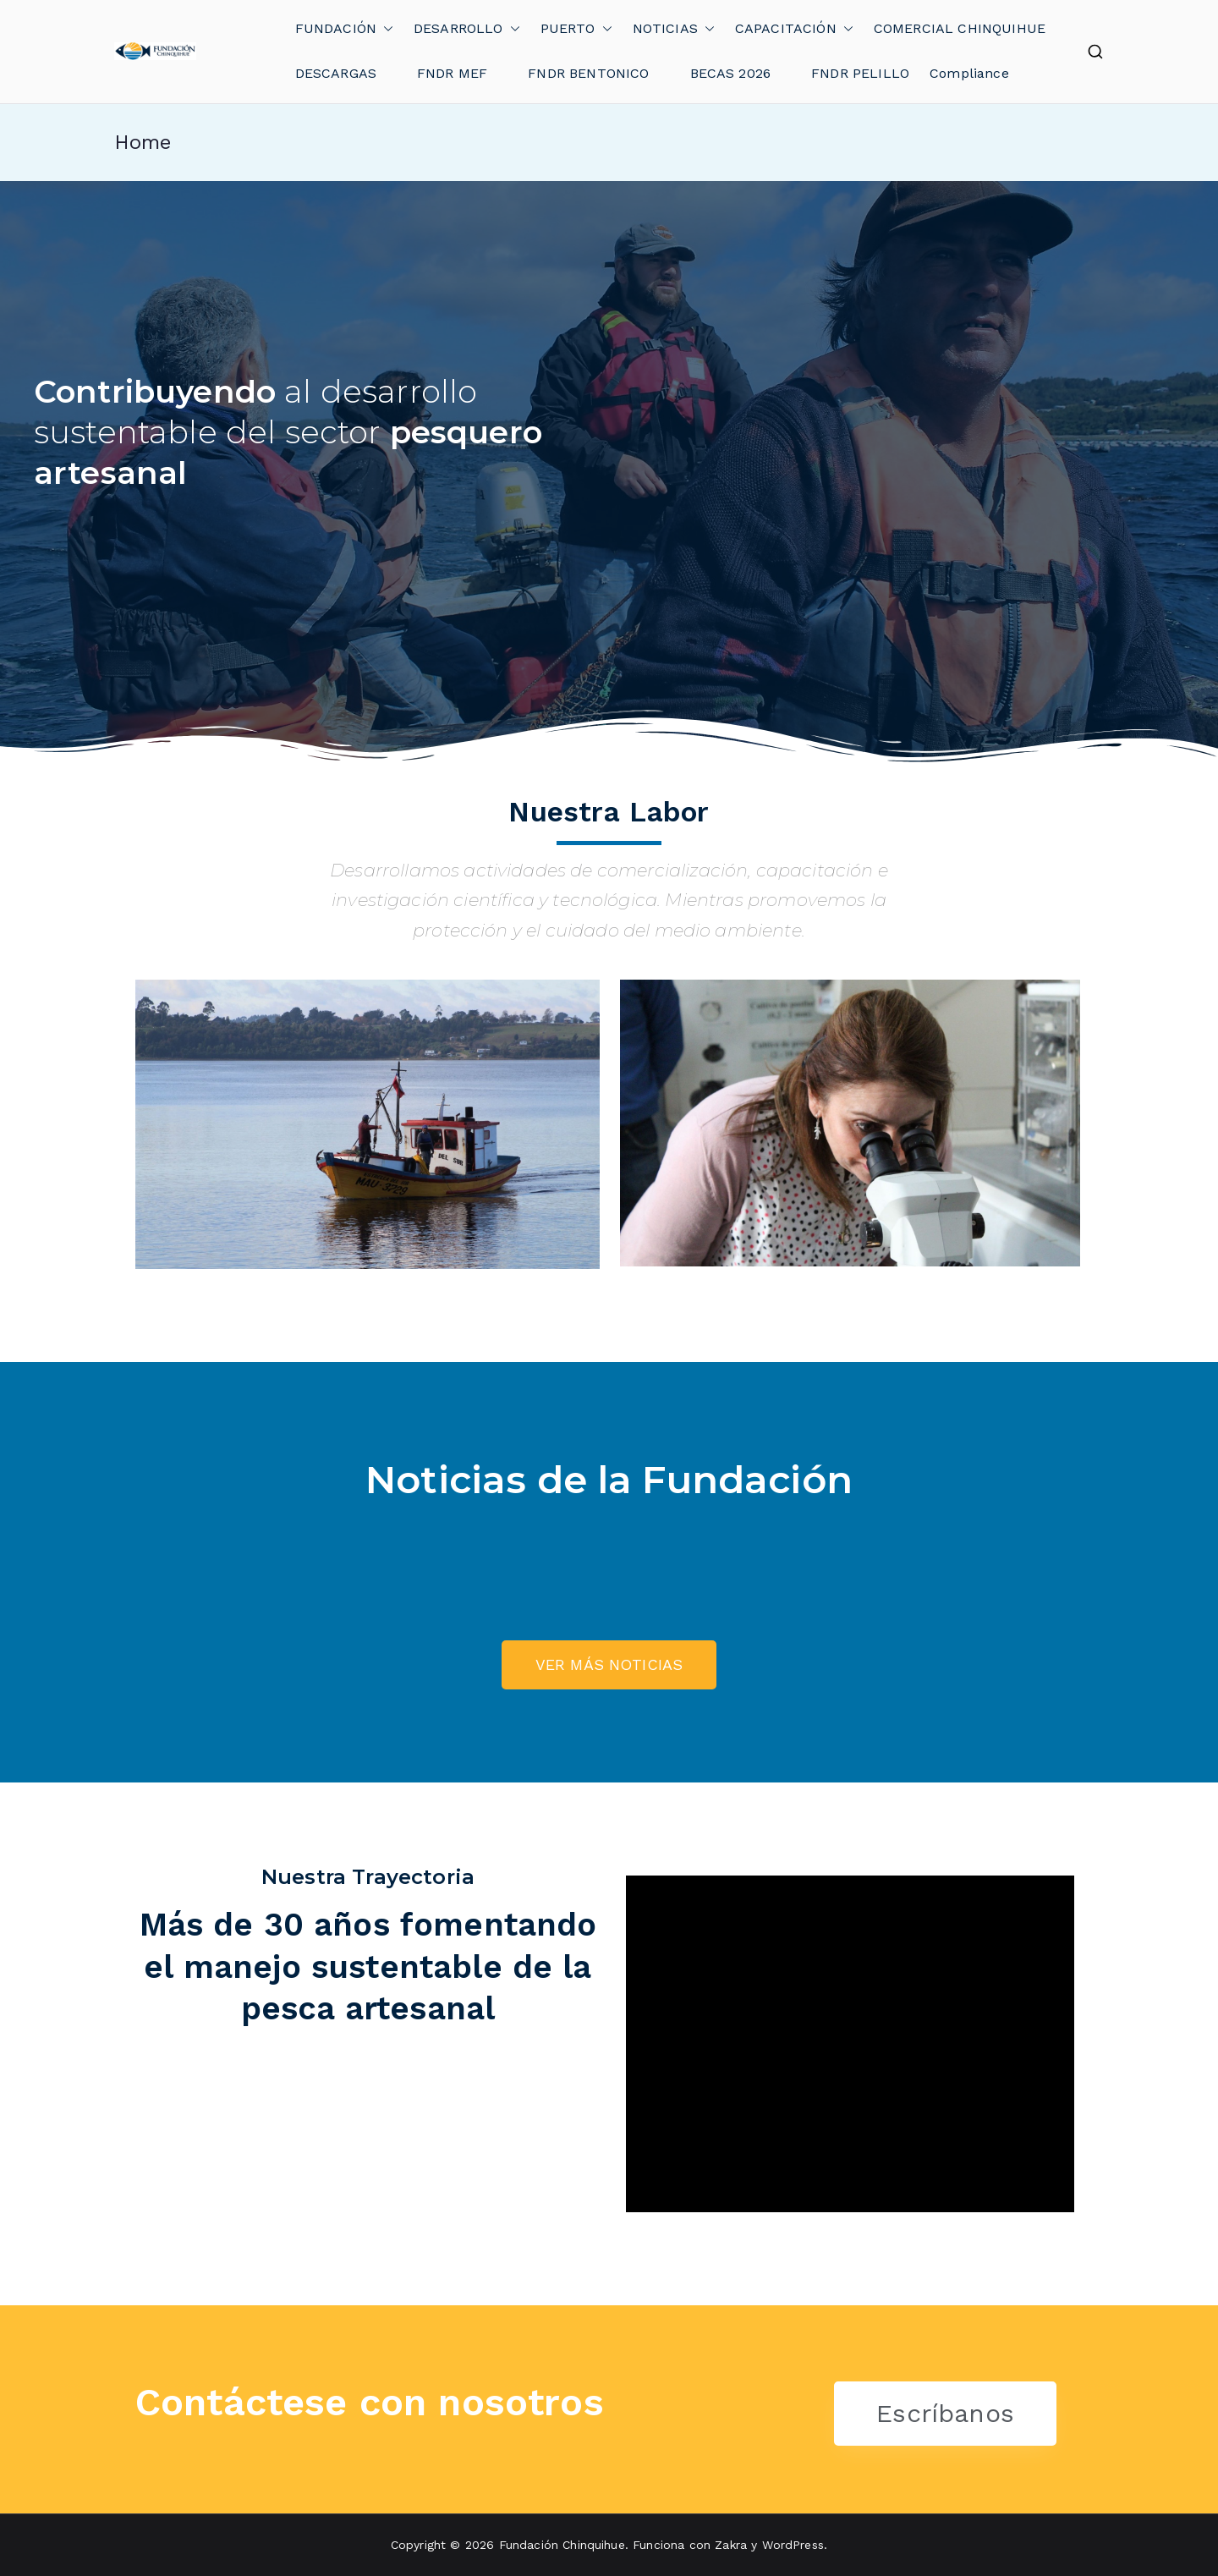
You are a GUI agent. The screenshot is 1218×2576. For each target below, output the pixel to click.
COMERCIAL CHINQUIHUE (959, 28)
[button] (384, 29)
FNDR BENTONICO (588, 73)
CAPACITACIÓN (794, 29)
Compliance (969, 73)
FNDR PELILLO (860, 73)
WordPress (793, 2544)
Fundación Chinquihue (562, 2544)
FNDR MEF (452, 73)
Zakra (731, 2544)
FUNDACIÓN (344, 29)
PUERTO (576, 29)
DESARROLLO (467, 29)
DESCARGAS (335, 73)
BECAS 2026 (730, 73)
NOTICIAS (674, 29)
